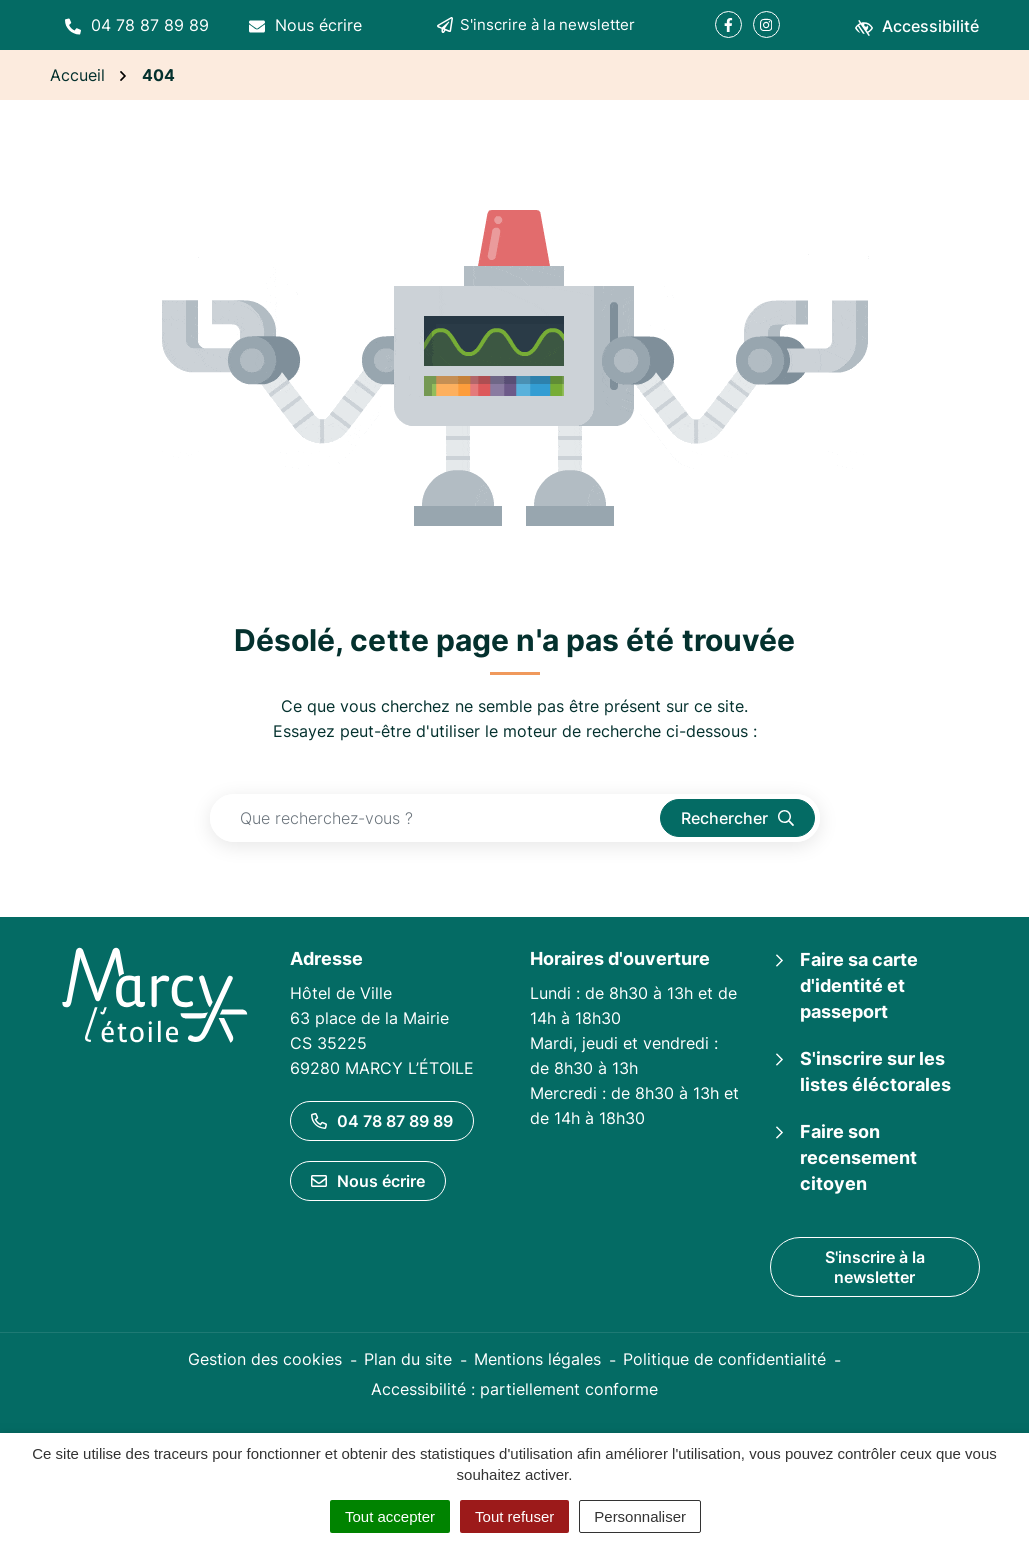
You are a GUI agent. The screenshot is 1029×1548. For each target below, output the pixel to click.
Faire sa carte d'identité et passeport (859, 985)
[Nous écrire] (305, 25)
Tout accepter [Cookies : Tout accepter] (390, 1516)
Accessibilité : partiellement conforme (514, 1389)
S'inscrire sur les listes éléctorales (875, 1071)
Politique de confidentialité (724, 1359)
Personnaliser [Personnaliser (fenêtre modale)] (640, 1516)
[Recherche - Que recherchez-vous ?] (435, 818)
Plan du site (408, 1359)
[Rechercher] (737, 818)
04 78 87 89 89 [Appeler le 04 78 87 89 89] (382, 1121)
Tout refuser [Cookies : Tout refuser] (514, 1516)
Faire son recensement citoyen (858, 1157)
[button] (137, 25)
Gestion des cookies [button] (265, 1359)
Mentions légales (537, 1359)
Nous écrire (368, 1181)
